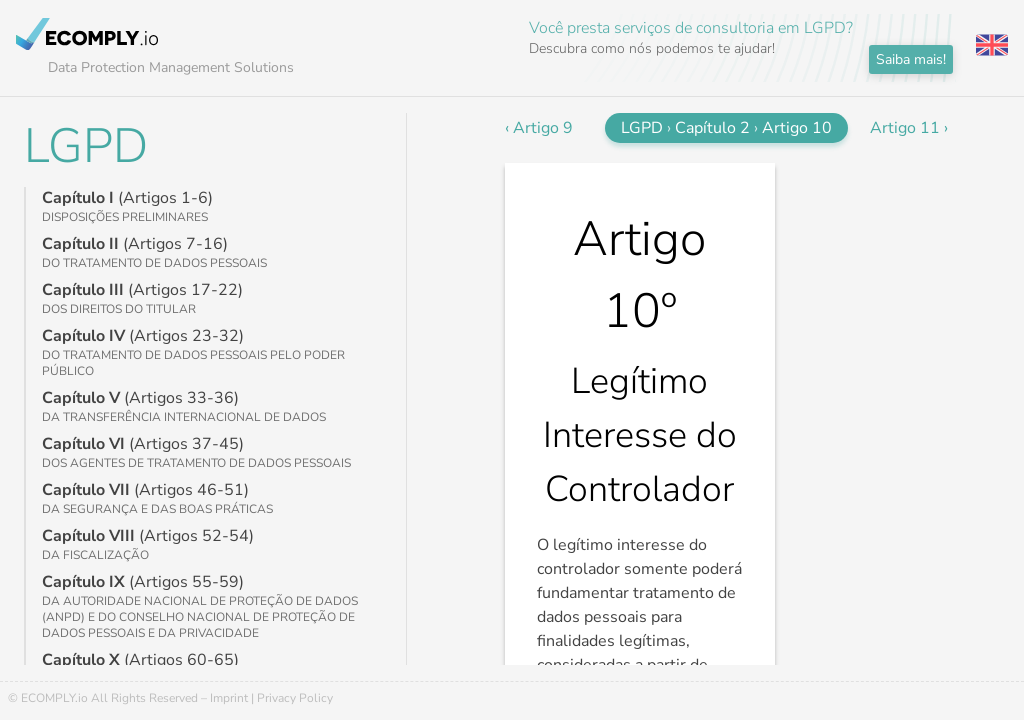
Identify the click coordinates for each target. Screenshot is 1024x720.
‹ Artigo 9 (539, 128)
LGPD (86, 146)
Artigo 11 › (909, 128)
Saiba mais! (911, 59)
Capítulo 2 (712, 128)
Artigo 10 (797, 128)
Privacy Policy (295, 698)
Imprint (229, 698)
